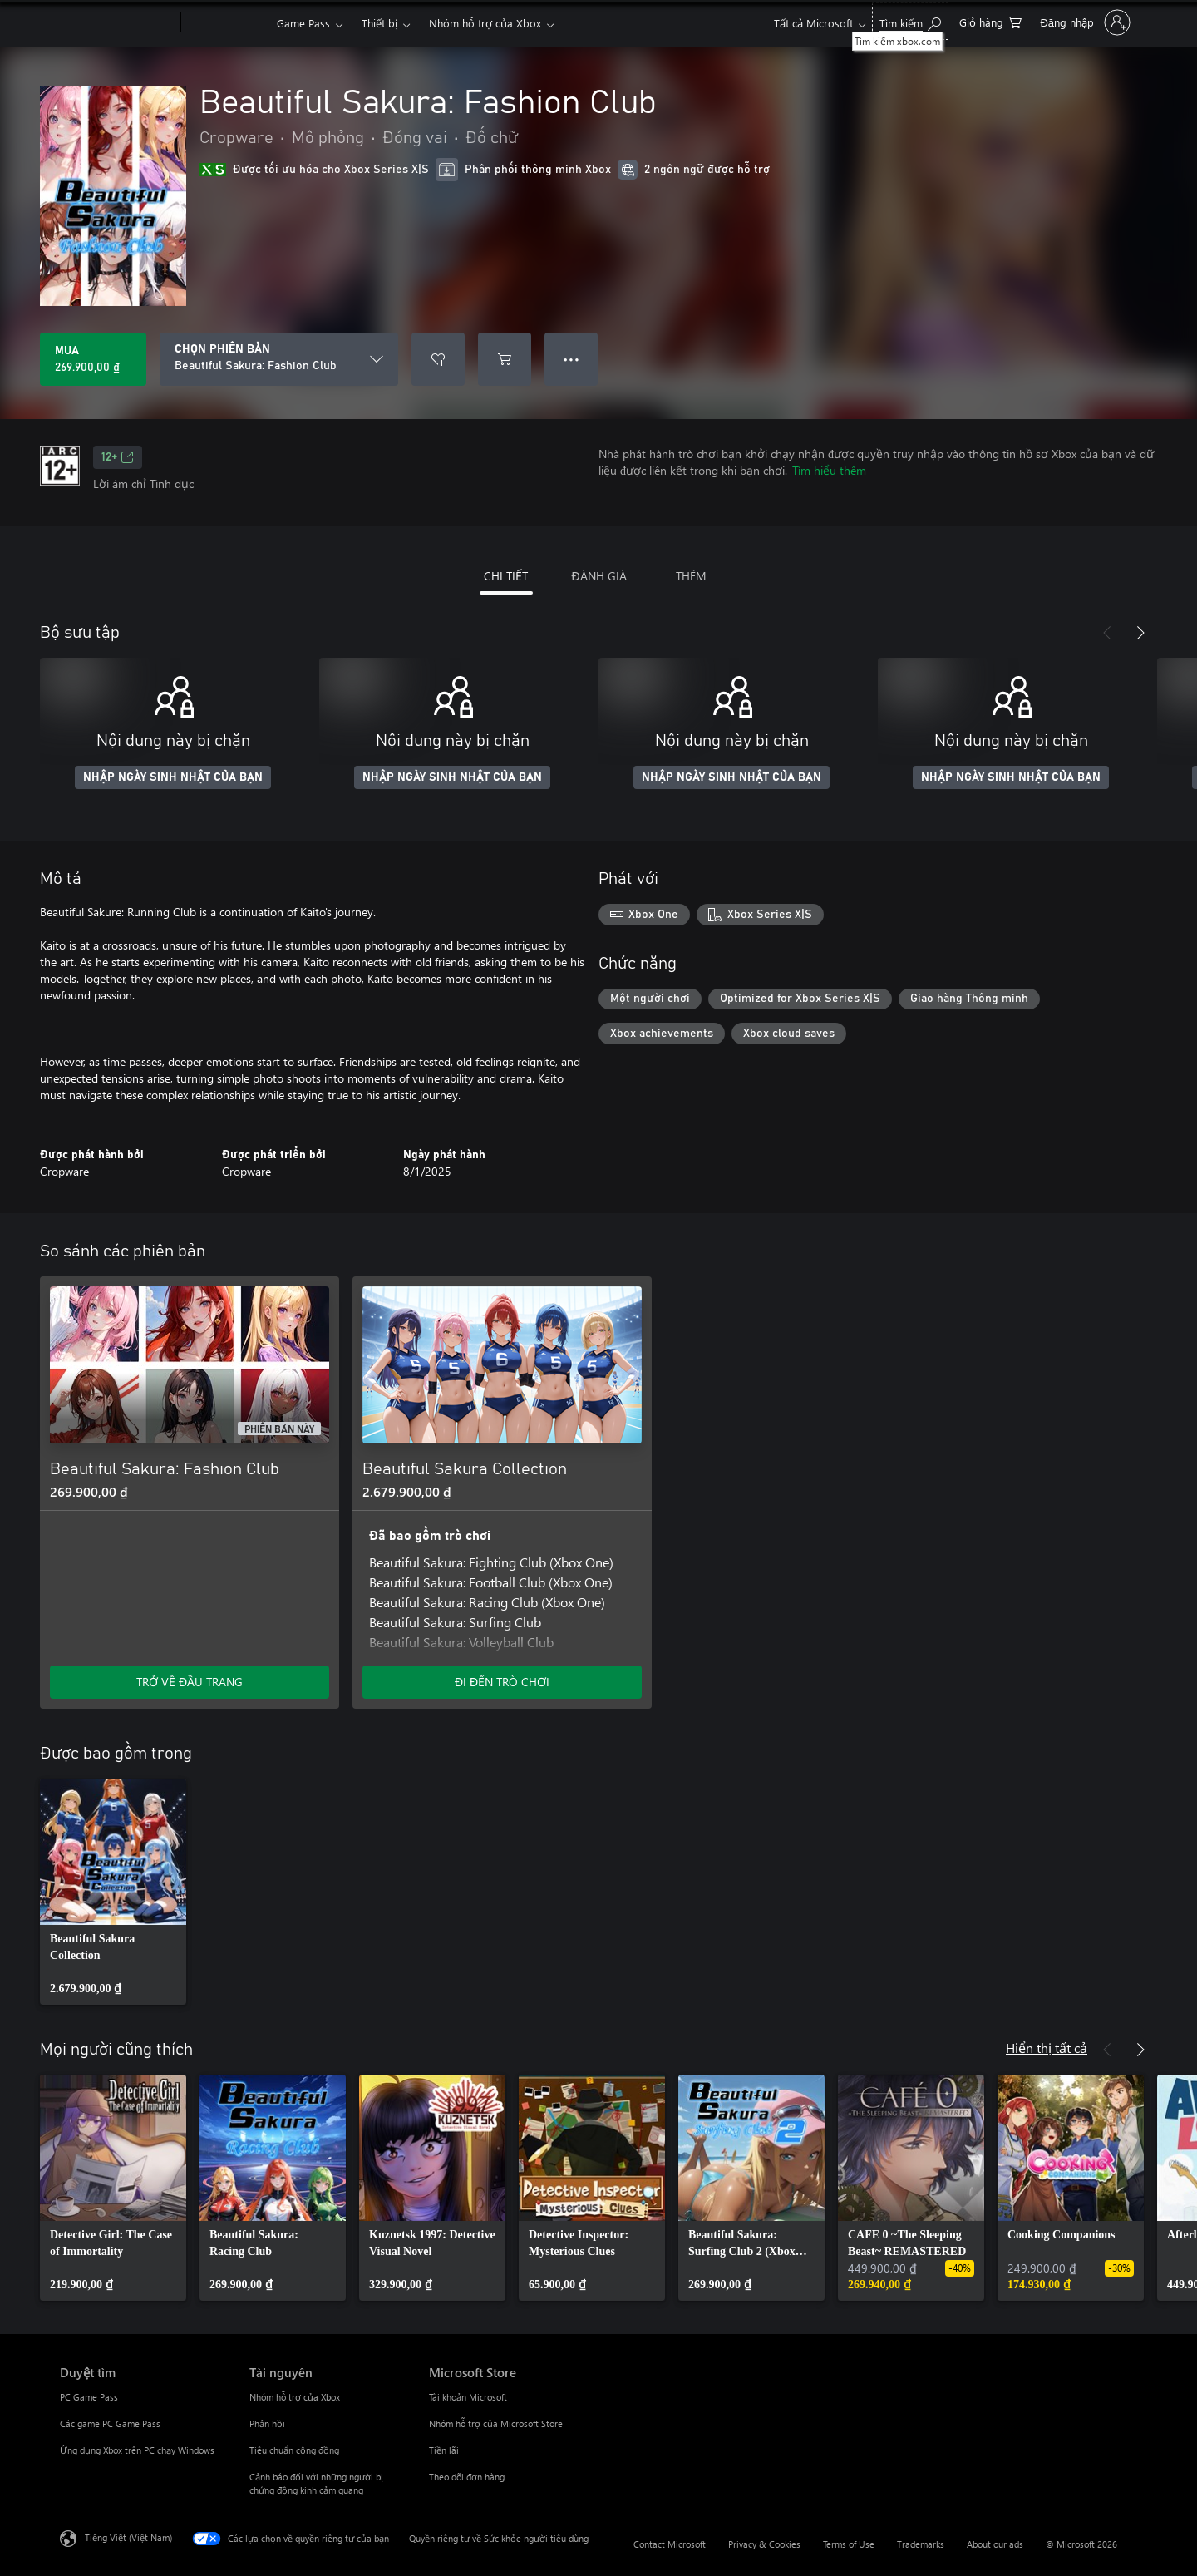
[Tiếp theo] (1140, 632)
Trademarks (920, 2544)
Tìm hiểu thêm (829, 470)
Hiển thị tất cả (1046, 2047)
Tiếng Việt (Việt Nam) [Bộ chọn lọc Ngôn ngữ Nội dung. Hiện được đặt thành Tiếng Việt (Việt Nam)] (128, 2537)
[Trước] (1107, 632)
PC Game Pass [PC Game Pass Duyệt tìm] (89, 2396)
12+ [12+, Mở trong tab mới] (117, 457)
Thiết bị (379, 23)
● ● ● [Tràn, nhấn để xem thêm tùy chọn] (571, 358)
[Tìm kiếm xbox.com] (910, 21)
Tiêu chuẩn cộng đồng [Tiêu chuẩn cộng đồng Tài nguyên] (294, 2450)
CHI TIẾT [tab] (506, 576)
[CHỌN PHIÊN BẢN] (279, 359)
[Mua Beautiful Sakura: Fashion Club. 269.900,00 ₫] (93, 359)
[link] (113, 1892)
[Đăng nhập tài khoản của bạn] (1083, 22)
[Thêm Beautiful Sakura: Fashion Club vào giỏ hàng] (504, 359)
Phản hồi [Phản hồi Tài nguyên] (267, 2423)
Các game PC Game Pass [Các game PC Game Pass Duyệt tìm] (110, 2423)
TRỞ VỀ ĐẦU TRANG (189, 1682)
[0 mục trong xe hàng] (990, 21)
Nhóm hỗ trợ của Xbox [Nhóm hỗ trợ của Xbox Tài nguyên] (294, 2396)
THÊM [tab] (691, 576)
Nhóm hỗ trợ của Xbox (485, 23)
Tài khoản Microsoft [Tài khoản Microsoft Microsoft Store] (468, 2396)
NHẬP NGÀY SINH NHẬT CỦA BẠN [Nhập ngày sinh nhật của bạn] (173, 777)
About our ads (995, 2544)
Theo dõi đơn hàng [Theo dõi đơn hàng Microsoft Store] (467, 2476)
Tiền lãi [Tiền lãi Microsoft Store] (444, 2450)
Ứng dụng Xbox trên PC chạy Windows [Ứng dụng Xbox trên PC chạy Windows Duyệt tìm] (137, 2450)
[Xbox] (226, 23)
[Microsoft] (117, 23)
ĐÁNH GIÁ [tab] (598, 576)
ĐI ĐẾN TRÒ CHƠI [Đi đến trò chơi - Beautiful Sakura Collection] (502, 1682)
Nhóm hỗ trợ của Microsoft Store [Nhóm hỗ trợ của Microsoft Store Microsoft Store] (496, 2423)
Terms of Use (848, 2544)
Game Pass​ (303, 23)
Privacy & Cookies (764, 2544)
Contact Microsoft (669, 2544)
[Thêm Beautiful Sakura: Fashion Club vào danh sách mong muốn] (438, 359)
